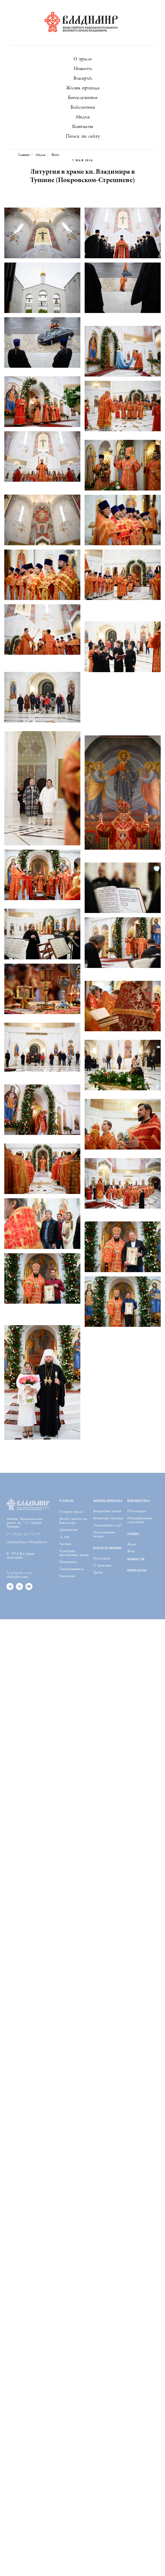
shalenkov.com (17, 1577)
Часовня (65, 1544)
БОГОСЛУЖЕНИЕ (107, 1548)
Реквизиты (67, 1576)
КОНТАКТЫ (137, 1570)
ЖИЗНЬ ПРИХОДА (108, 1501)
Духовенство (68, 1530)
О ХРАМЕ (66, 1501)
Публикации (136, 1511)
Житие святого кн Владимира (73, 1521)
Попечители (68, 1562)
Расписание (101, 1558)
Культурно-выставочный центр (74, 1553)
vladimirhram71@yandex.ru (26, 1542)
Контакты (82, 126)
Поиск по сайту (83, 136)
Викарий (82, 78)
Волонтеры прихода (108, 1518)
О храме (82, 59)
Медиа (83, 117)
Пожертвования (71, 1569)
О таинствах (102, 1565)
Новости (82, 68)
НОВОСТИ (135, 1559)
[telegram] (10, 1589)
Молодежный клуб (107, 1525)
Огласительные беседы (104, 1534)
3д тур (64, 1537)
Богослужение (82, 97)
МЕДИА (133, 1534)
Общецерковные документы (139, 1520)
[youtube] (28, 1589)
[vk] (19, 1589)
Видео (131, 1544)
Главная (23, 155)
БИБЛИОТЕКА (138, 1501)
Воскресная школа (107, 1511)
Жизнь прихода (82, 88)
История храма (70, 1512)
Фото (55, 155)
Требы (97, 1572)
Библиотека (82, 107)
